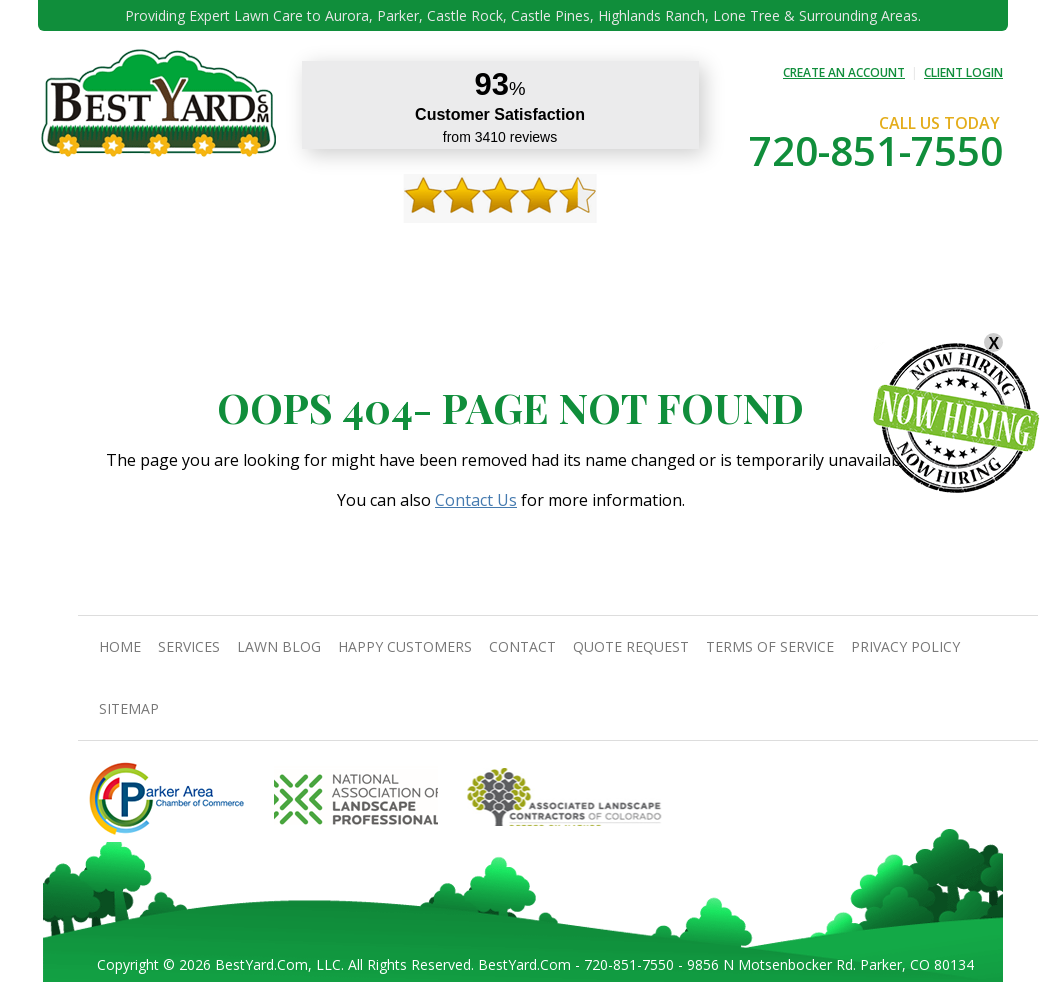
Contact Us (476, 500)
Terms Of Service (770, 646)
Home (91, 250)
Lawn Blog (279, 646)
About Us (158, 250)
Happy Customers (508, 250)
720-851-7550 (876, 150)
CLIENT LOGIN (963, 72)
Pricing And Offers (839, 250)
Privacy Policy (905, 646)
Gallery (407, 250)
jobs (933, 250)
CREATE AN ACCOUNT (844, 72)
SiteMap (129, 708)
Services (234, 250)
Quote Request (710, 250)
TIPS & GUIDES (321, 250)
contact (612, 250)
